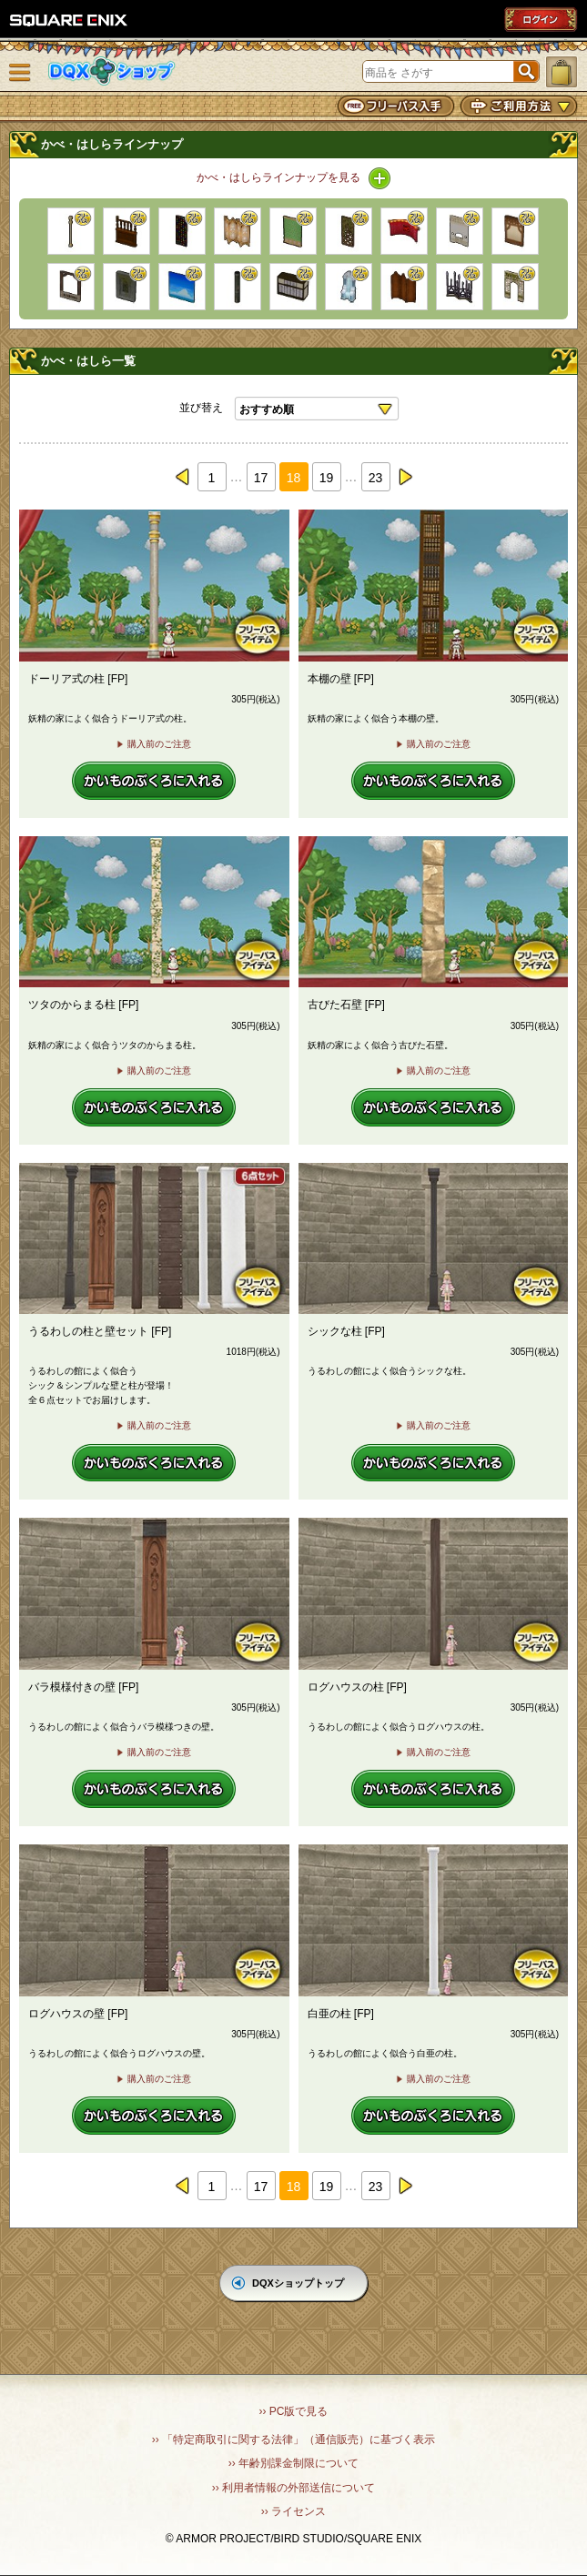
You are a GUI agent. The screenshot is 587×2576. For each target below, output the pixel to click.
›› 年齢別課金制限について (293, 2463)
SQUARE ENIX (69, 20)
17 (261, 477)
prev (183, 477)
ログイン (540, 19)
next (405, 477)
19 (326, 477)
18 (294, 477)
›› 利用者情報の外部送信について (293, 2487)
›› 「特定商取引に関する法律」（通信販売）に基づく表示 (293, 2439)
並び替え (201, 407)
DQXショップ (112, 71)
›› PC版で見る (294, 2411)
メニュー (20, 73)
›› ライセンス (293, 2511)
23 (376, 477)
